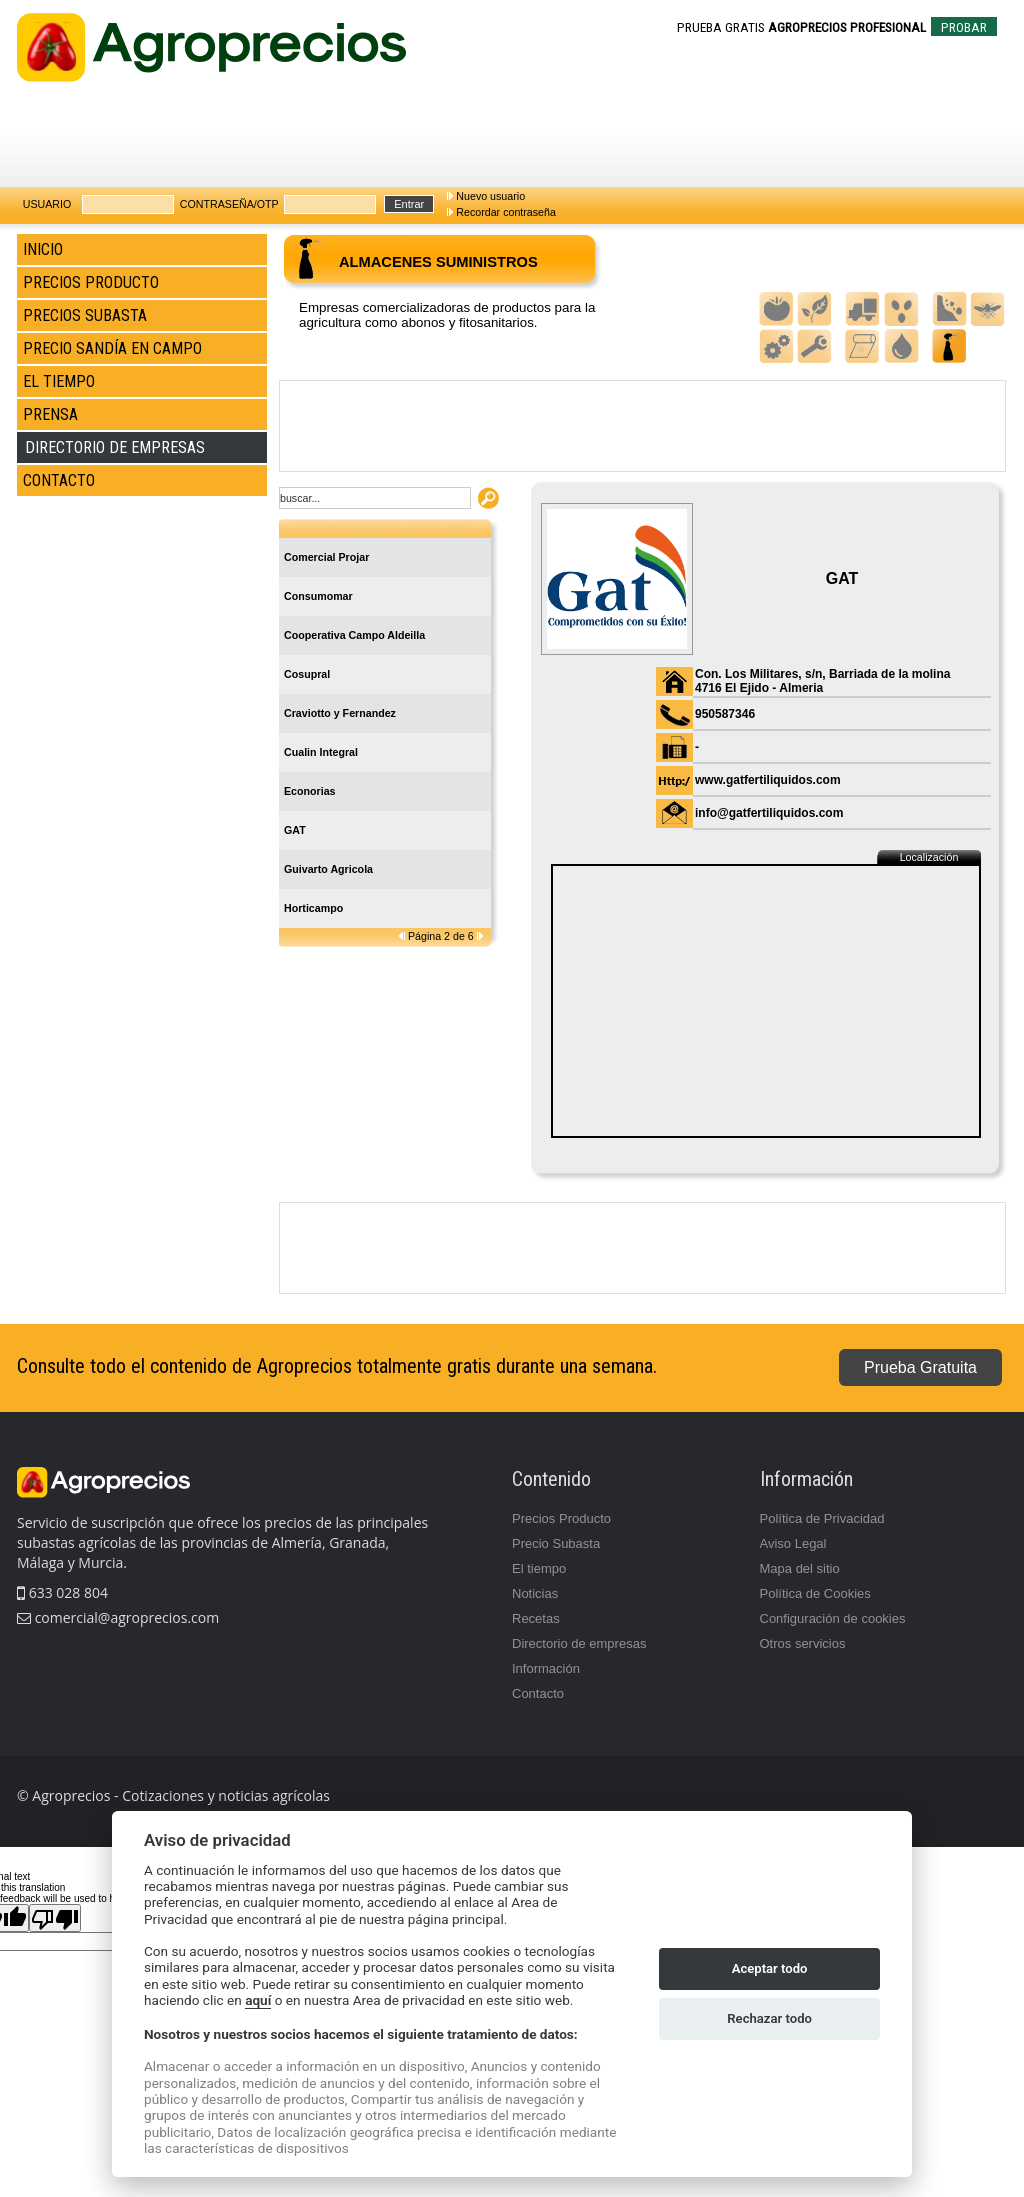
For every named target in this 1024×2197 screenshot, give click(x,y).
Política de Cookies (815, 1593)
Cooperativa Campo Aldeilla (354, 635)
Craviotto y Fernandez (340, 713)
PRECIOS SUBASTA (85, 315)
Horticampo (313, 908)
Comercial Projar (326, 557)
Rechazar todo (769, 2018)
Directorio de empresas (579, 1643)
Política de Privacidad (822, 1518)
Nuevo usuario (490, 196)
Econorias (310, 791)
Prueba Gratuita (920, 1367)
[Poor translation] (55, 1918)
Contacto (538, 1693)
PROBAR (964, 27)
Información (546, 1668)
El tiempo (539, 1568)
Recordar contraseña (506, 212)
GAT (295, 830)
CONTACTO (59, 480)
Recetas (536, 1618)
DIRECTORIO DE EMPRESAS (115, 447)
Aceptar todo (770, 1968)
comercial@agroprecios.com (125, 1617)
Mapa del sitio (800, 1568)
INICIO (43, 249)
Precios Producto (561, 1518)
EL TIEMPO (59, 381)
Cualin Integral (321, 752)
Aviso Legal (793, 1543)
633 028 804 (62, 1592)
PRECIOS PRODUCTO (91, 282)
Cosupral (307, 674)
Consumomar (318, 596)
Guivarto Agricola (328, 869)
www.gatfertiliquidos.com (768, 780)
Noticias (535, 1593)
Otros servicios (803, 1643)
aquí (258, 2000)
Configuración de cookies (833, 1618)
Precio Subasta (556, 1543)
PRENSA (50, 414)
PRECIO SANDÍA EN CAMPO (112, 348)
